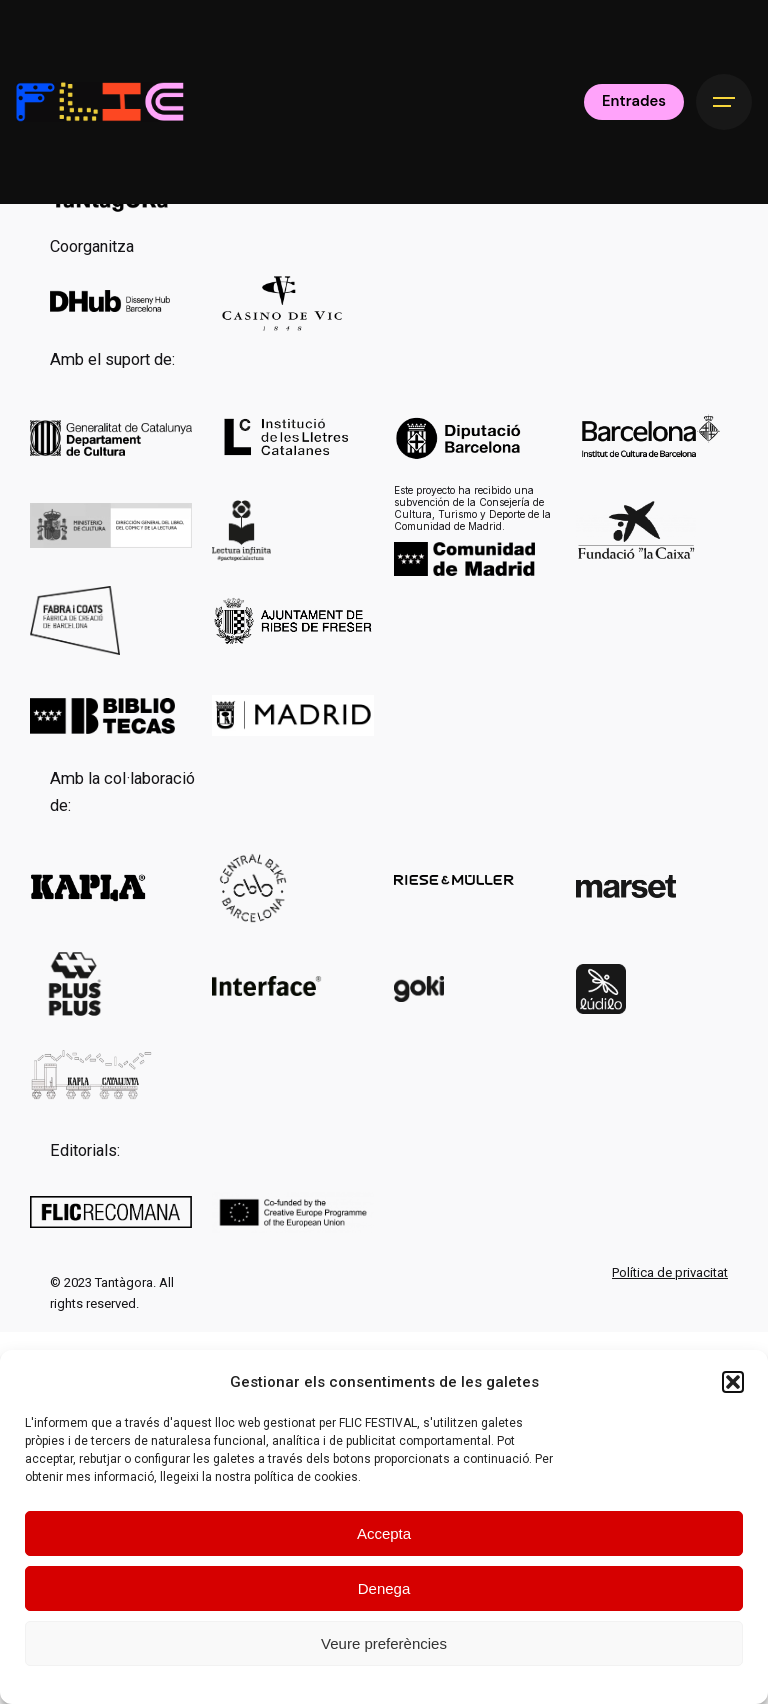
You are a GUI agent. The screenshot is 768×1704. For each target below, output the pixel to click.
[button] (733, 1382)
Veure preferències (384, 1643)
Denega (384, 1588)
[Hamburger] (724, 102)
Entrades (634, 101)
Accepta (384, 1533)
